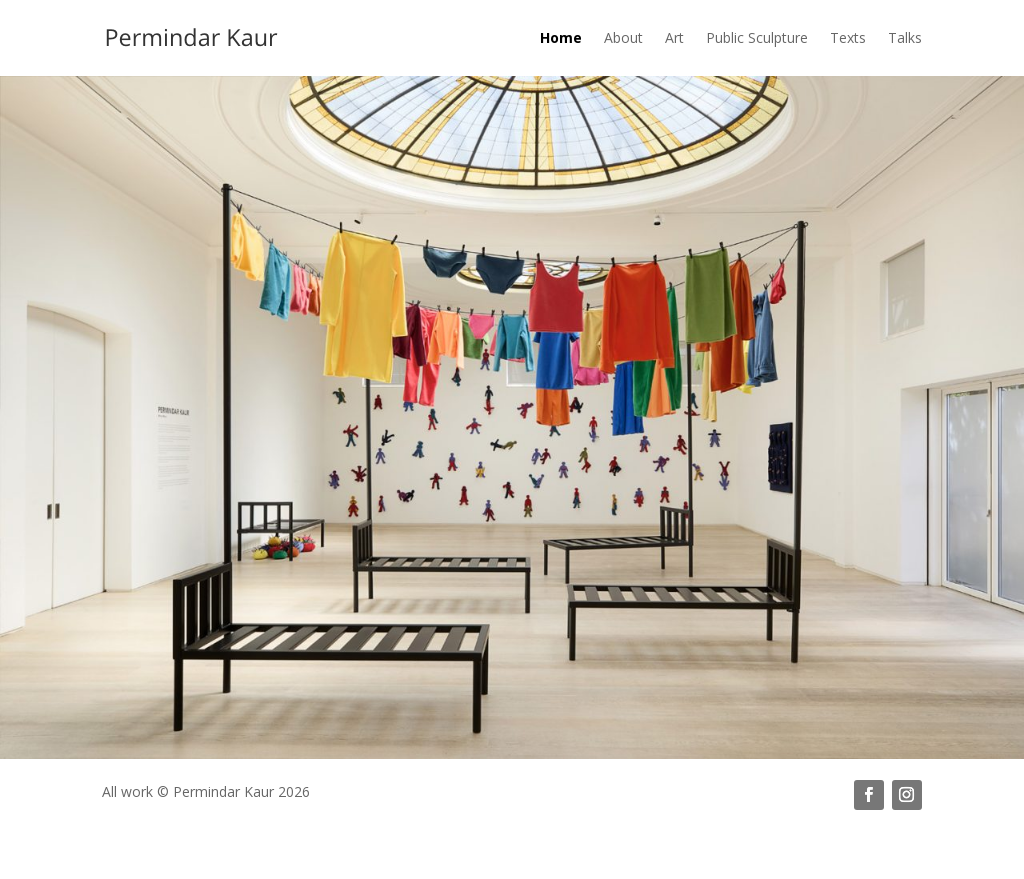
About (623, 37)
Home (561, 37)
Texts (848, 37)
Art (674, 37)
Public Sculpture (757, 37)
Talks (905, 37)
